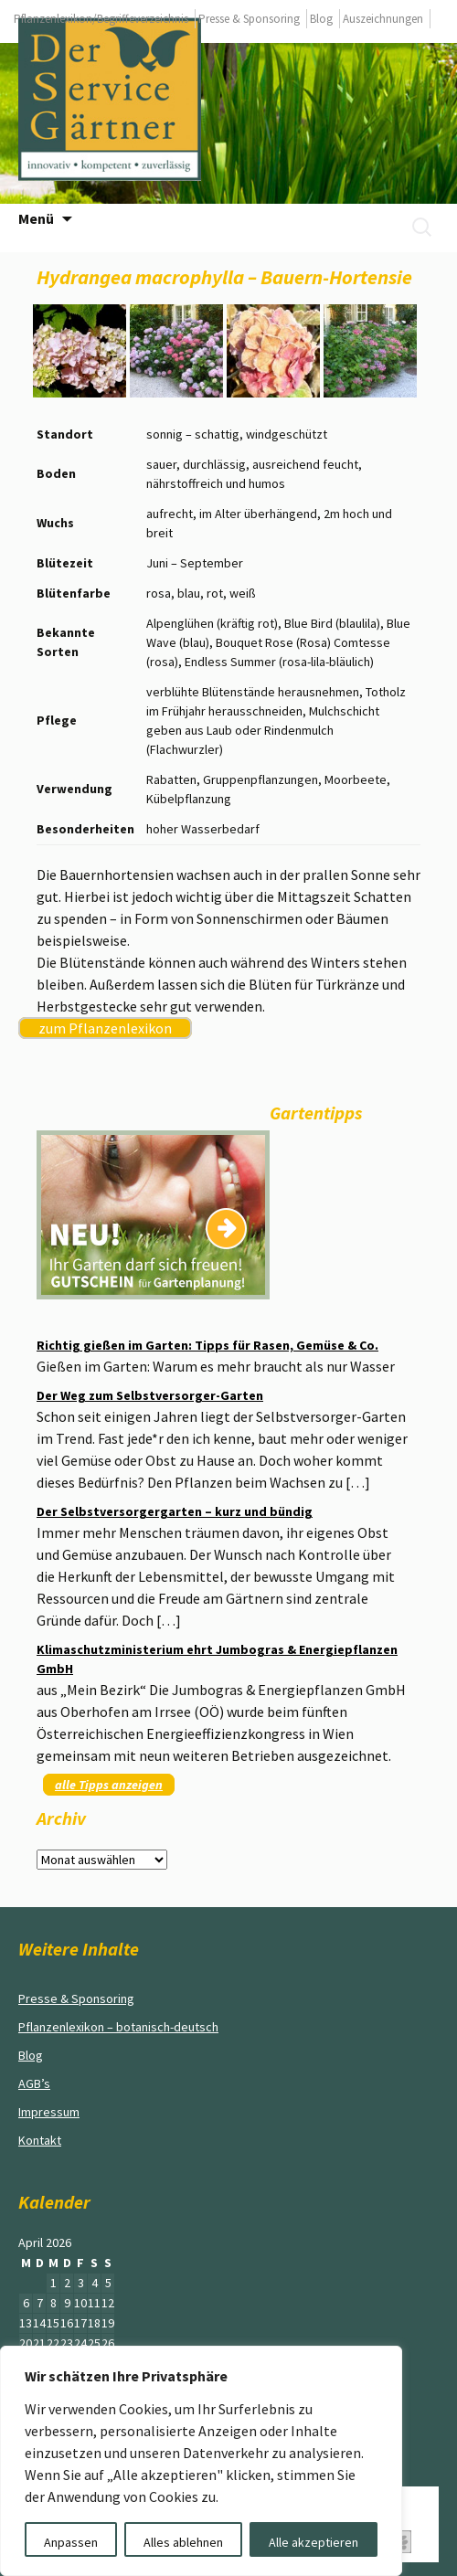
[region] (201, 2461)
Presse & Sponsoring (249, 19)
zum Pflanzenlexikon (105, 1028)
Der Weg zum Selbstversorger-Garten (150, 1395)
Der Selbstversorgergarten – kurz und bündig (175, 1511)
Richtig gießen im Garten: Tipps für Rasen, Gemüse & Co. (207, 1345)
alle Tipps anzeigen (109, 1784)
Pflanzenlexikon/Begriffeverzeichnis (101, 19)
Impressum (49, 2112)
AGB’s (34, 2083)
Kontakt (39, 2140)
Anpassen (71, 2542)
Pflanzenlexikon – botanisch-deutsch (118, 2027)
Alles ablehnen (183, 2542)
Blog (321, 19)
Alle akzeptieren (313, 2542)
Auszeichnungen (383, 19)
